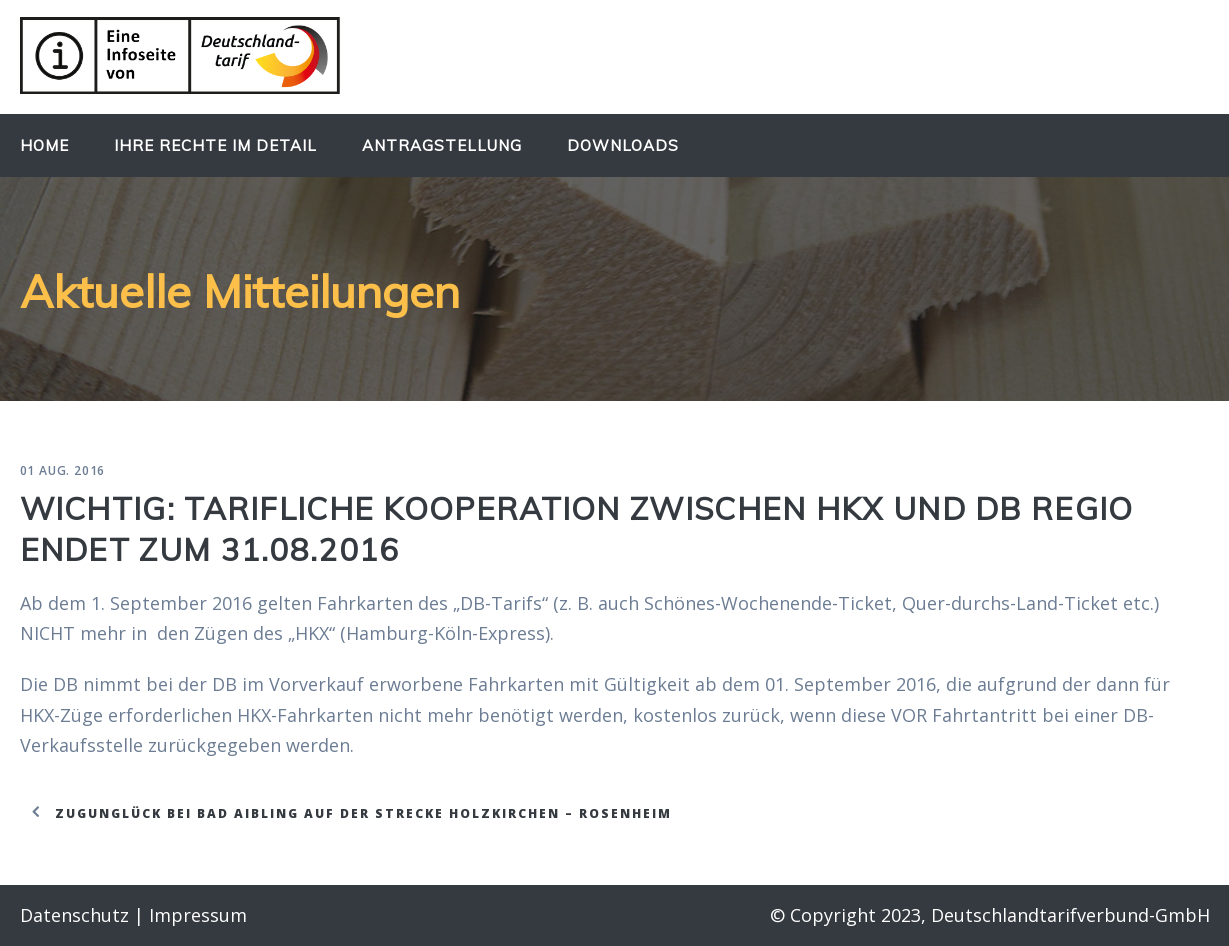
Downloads (623, 145)
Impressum (198, 915)
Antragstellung (442, 145)
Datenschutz (74, 915)
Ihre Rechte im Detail (215, 145)
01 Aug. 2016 (63, 470)
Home (44, 145)
